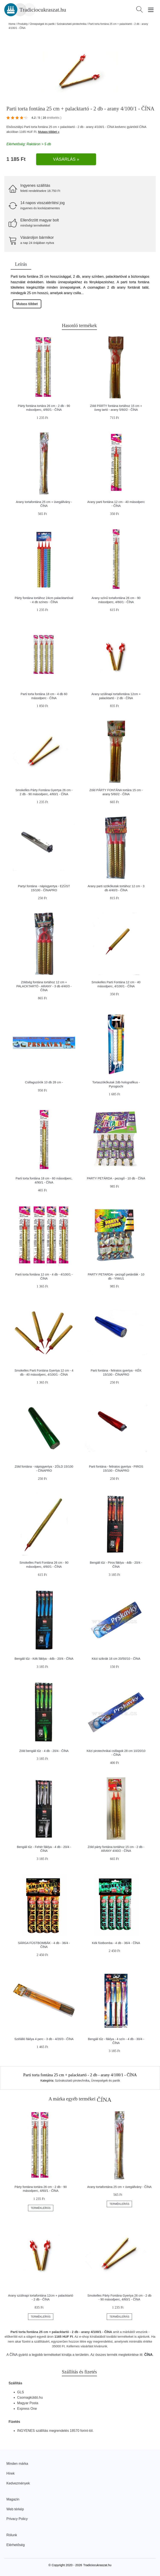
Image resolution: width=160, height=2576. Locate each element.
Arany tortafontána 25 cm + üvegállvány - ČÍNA (119, 2187)
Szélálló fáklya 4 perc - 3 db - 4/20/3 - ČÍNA (44, 2039)
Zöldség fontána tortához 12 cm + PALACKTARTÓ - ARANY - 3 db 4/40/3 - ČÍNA (43, 986)
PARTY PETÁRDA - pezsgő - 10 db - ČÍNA (116, 1178)
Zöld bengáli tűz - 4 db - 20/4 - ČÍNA (43, 1751)
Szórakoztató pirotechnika (71, 23)
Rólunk (11, 2535)
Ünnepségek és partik (42, 23)
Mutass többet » (48, 131)
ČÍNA (142, 127)
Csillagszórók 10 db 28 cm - (44, 1082)
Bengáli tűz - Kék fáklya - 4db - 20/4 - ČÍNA (44, 1658)
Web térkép (15, 2509)
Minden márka (17, 2463)
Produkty (23, 23)
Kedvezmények (18, 2483)
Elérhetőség (15, 2545)
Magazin (12, 2499)
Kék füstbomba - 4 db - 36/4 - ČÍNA (116, 1943)
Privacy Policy (17, 2519)
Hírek (10, 2473)
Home (12, 23)
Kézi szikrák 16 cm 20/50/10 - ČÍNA (116, 1658)
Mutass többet (27, 304)
